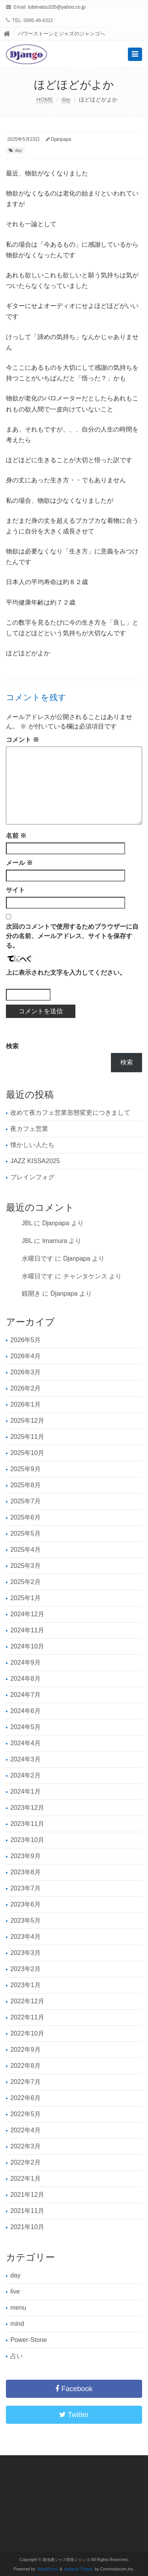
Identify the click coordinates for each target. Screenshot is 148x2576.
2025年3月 (25, 1565)
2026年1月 (25, 1404)
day (66, 99)
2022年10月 (27, 2033)
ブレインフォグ (32, 1177)
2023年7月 (25, 1888)
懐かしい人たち (32, 1144)
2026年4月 (25, 1356)
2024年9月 (25, 1662)
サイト (15, 890)
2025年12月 (27, 1420)
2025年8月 (25, 1485)
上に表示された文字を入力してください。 (66, 972)
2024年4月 (25, 1743)
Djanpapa (61, 139)
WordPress (47, 2569)
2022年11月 (27, 2017)
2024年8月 (25, 1678)
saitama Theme (78, 2569)
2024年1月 (25, 1791)
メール (19, 862)
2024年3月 (25, 1759)
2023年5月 (25, 1920)
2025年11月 (27, 1436)
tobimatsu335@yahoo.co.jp (57, 7)
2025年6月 (25, 1517)
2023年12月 (27, 1807)
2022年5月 (25, 2114)
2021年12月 (27, 2194)
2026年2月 (25, 1388)
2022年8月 (25, 2065)
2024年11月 (27, 1630)
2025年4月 (25, 1549)
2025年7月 (25, 1501)
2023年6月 (25, 1904)
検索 (12, 1046)
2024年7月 (25, 1694)
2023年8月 (25, 1872)
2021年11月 (27, 2210)
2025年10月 (27, 1452)
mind (17, 2323)
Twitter (74, 2415)
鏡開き (31, 1293)
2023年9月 (25, 1856)
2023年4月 (25, 1936)
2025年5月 (25, 1533)
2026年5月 (25, 1340)
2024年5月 (25, 1727)
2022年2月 (25, 2162)
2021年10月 (27, 2227)
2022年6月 (25, 2098)
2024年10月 (27, 1646)
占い (16, 2356)
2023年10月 (27, 1840)
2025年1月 (25, 1598)
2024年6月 (25, 1710)
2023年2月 (25, 1969)
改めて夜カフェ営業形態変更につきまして (70, 1112)
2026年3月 (25, 1372)
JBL (27, 1223)
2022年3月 (25, 2146)
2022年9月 (25, 2049)
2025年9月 (25, 1469)
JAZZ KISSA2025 (35, 1161)
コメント (22, 739)
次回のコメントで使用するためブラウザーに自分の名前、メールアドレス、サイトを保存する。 (72, 936)
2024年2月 (25, 1775)
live (15, 2291)
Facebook (73, 2389)
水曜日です (37, 1258)
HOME (44, 99)
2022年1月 (25, 2178)
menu (18, 2307)
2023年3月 (25, 1952)
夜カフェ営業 (29, 1128)
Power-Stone (28, 2339)
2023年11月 (27, 1823)
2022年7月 (25, 2081)
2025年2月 (25, 1581)
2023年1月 (25, 1985)
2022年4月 (25, 2130)
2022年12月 (27, 2001)
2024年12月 (27, 1614)
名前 (16, 835)
